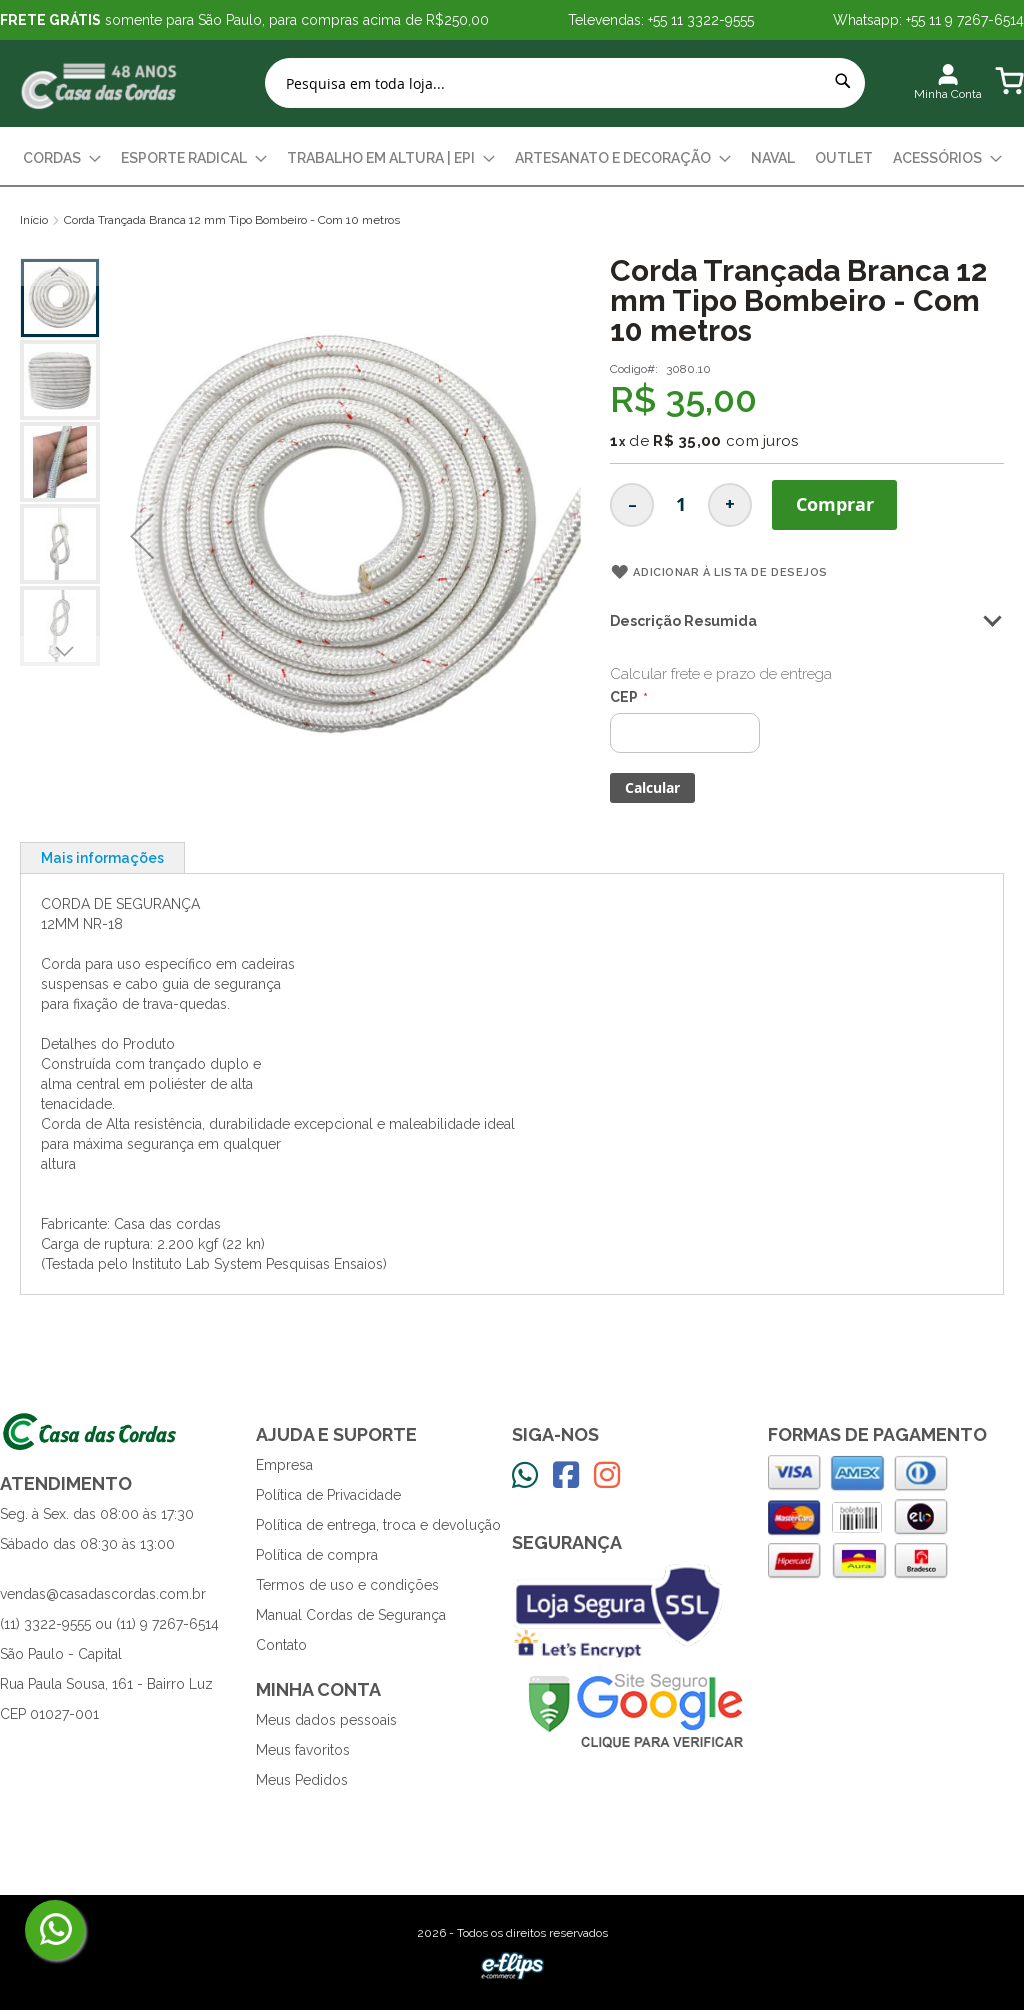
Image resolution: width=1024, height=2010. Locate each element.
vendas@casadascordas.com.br (103, 1594)
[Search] (843, 81)
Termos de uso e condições (347, 1585)
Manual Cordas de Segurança (351, 1615)
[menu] (512, 158)
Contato (281, 1645)
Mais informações (102, 858)
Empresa (284, 1465)
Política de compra (317, 1555)
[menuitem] (62, 158)
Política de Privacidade (328, 1495)
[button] (142, 536)
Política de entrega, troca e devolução (378, 1525)
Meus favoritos (303, 1750)
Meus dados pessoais (326, 1720)
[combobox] (565, 83)
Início (34, 220)
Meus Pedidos (302, 1780)
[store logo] (100, 83)
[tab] (102, 857)
